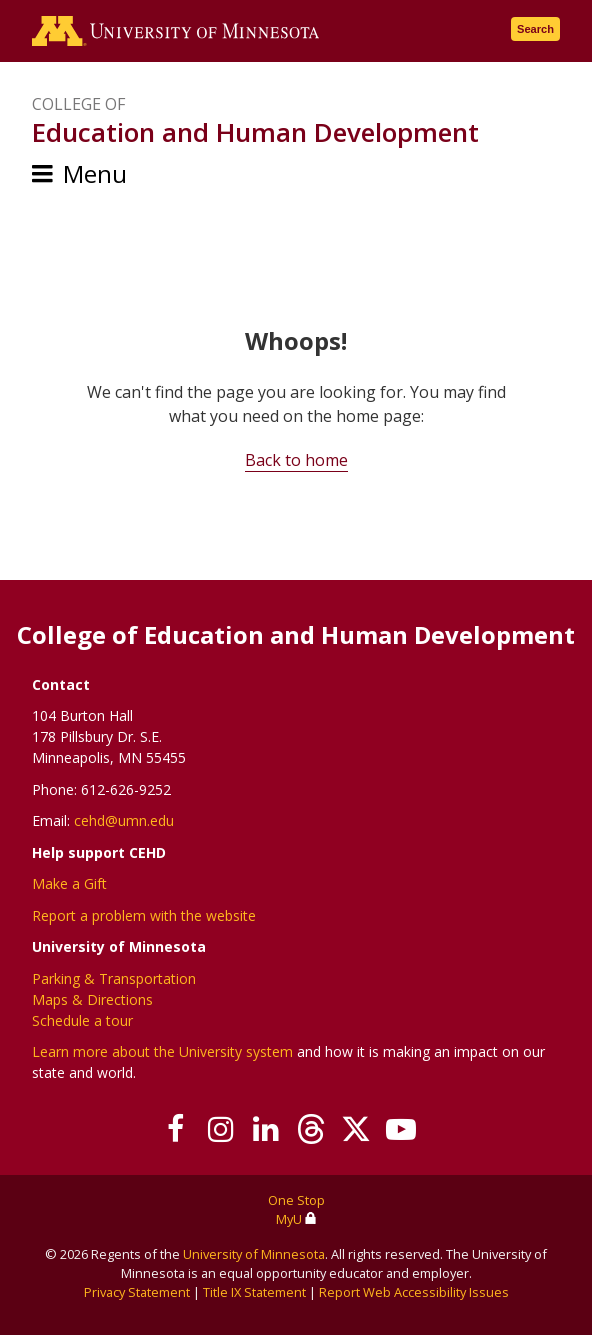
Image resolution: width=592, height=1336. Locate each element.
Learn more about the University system (162, 1051)
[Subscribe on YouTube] (400, 1129)
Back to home (296, 460)
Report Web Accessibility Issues (414, 1292)
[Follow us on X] (355, 1129)
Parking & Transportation (114, 978)
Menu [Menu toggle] (95, 173)
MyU (296, 1219)
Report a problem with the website (144, 915)
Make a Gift (69, 883)
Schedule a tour (82, 1020)
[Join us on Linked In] (265, 1129)
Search (535, 29)
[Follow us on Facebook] (175, 1129)
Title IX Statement (254, 1292)
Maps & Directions (92, 999)
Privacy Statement (137, 1292)
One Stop (296, 1200)
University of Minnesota (254, 1254)
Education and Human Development (255, 132)
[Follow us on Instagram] (220, 1129)
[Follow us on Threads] (310, 1129)
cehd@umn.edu (124, 820)
